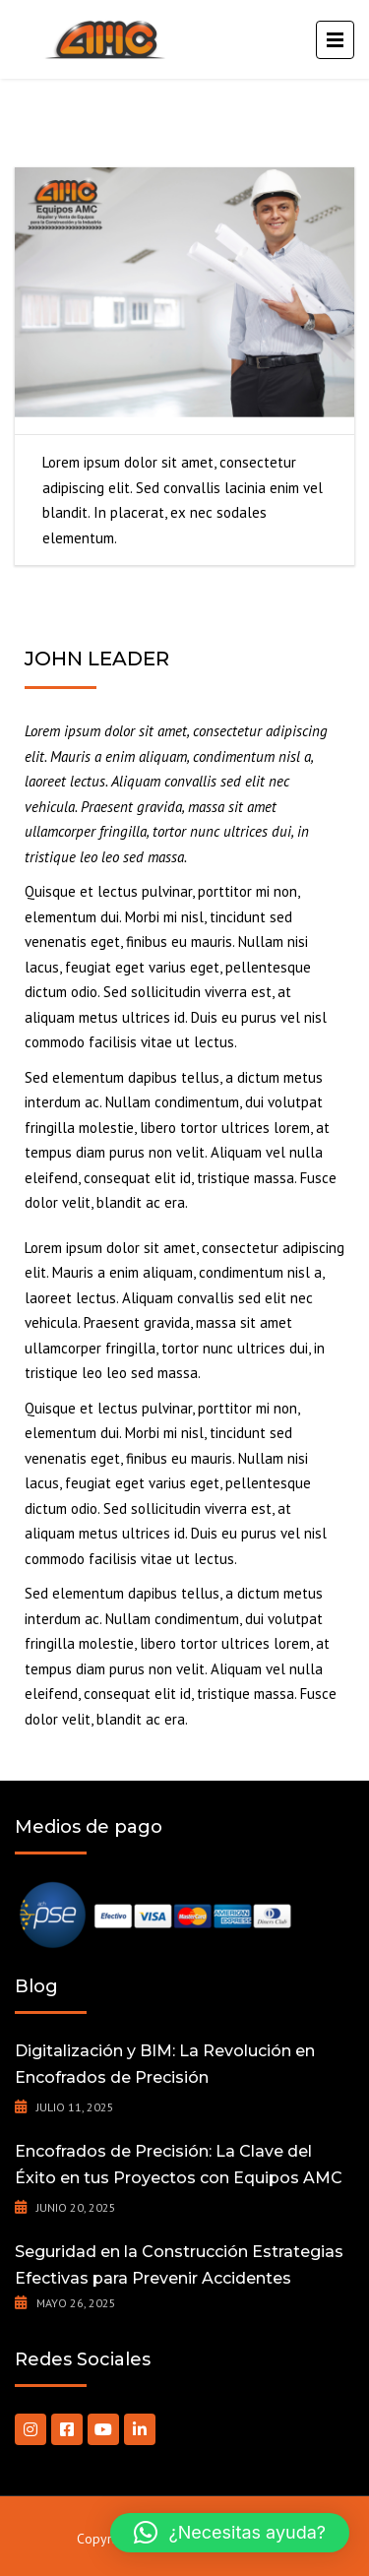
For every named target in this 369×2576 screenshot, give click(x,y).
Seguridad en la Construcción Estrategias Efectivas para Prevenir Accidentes (179, 2265)
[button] (229, 2532)
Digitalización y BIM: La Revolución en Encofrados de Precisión (165, 2064)
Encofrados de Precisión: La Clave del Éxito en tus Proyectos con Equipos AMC (178, 2164)
